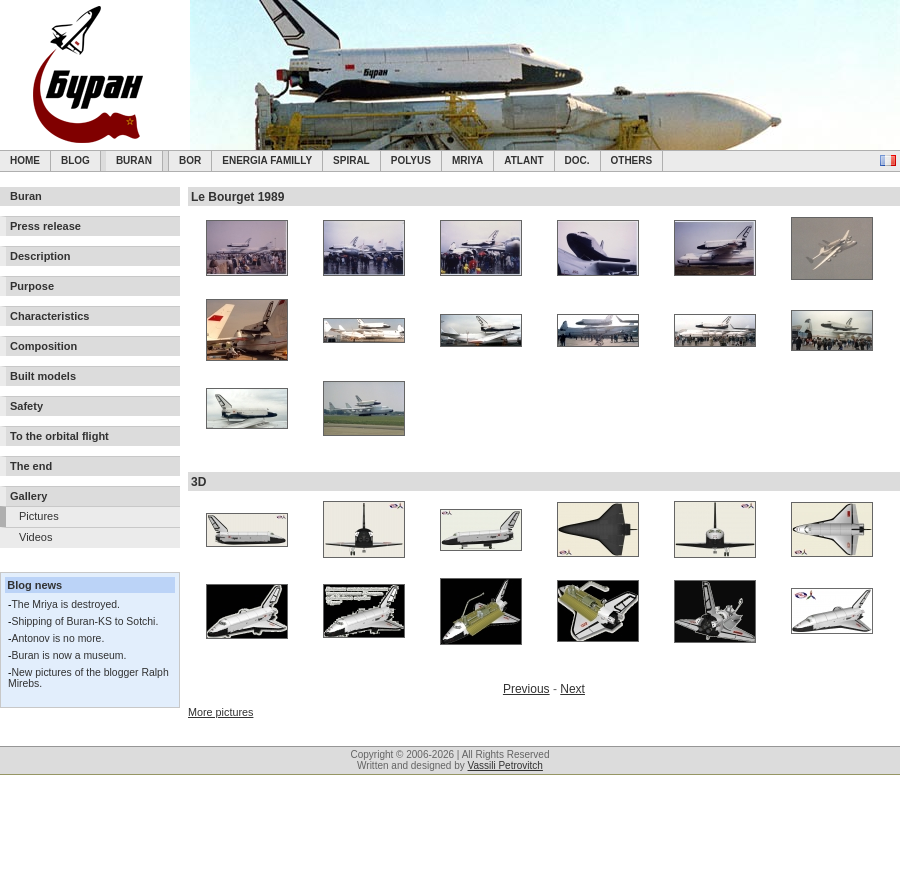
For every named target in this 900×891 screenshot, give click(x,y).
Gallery (28, 496)
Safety (26, 406)
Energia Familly (267, 160)
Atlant (523, 160)
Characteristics (50, 316)
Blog (75, 160)
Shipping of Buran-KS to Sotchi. (84, 621)
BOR (190, 160)
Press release (45, 226)
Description (40, 256)
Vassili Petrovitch (505, 765)
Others (632, 160)
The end (31, 466)
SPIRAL (351, 160)
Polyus (411, 160)
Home (25, 160)
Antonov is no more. (57, 638)
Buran (134, 160)
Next (572, 689)
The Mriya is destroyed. (65, 604)
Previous (526, 689)
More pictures (220, 712)
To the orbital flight (59, 436)
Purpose (32, 286)
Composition (43, 346)
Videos (35, 537)
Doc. (577, 160)
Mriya (467, 160)
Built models (43, 376)
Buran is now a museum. (68, 655)
